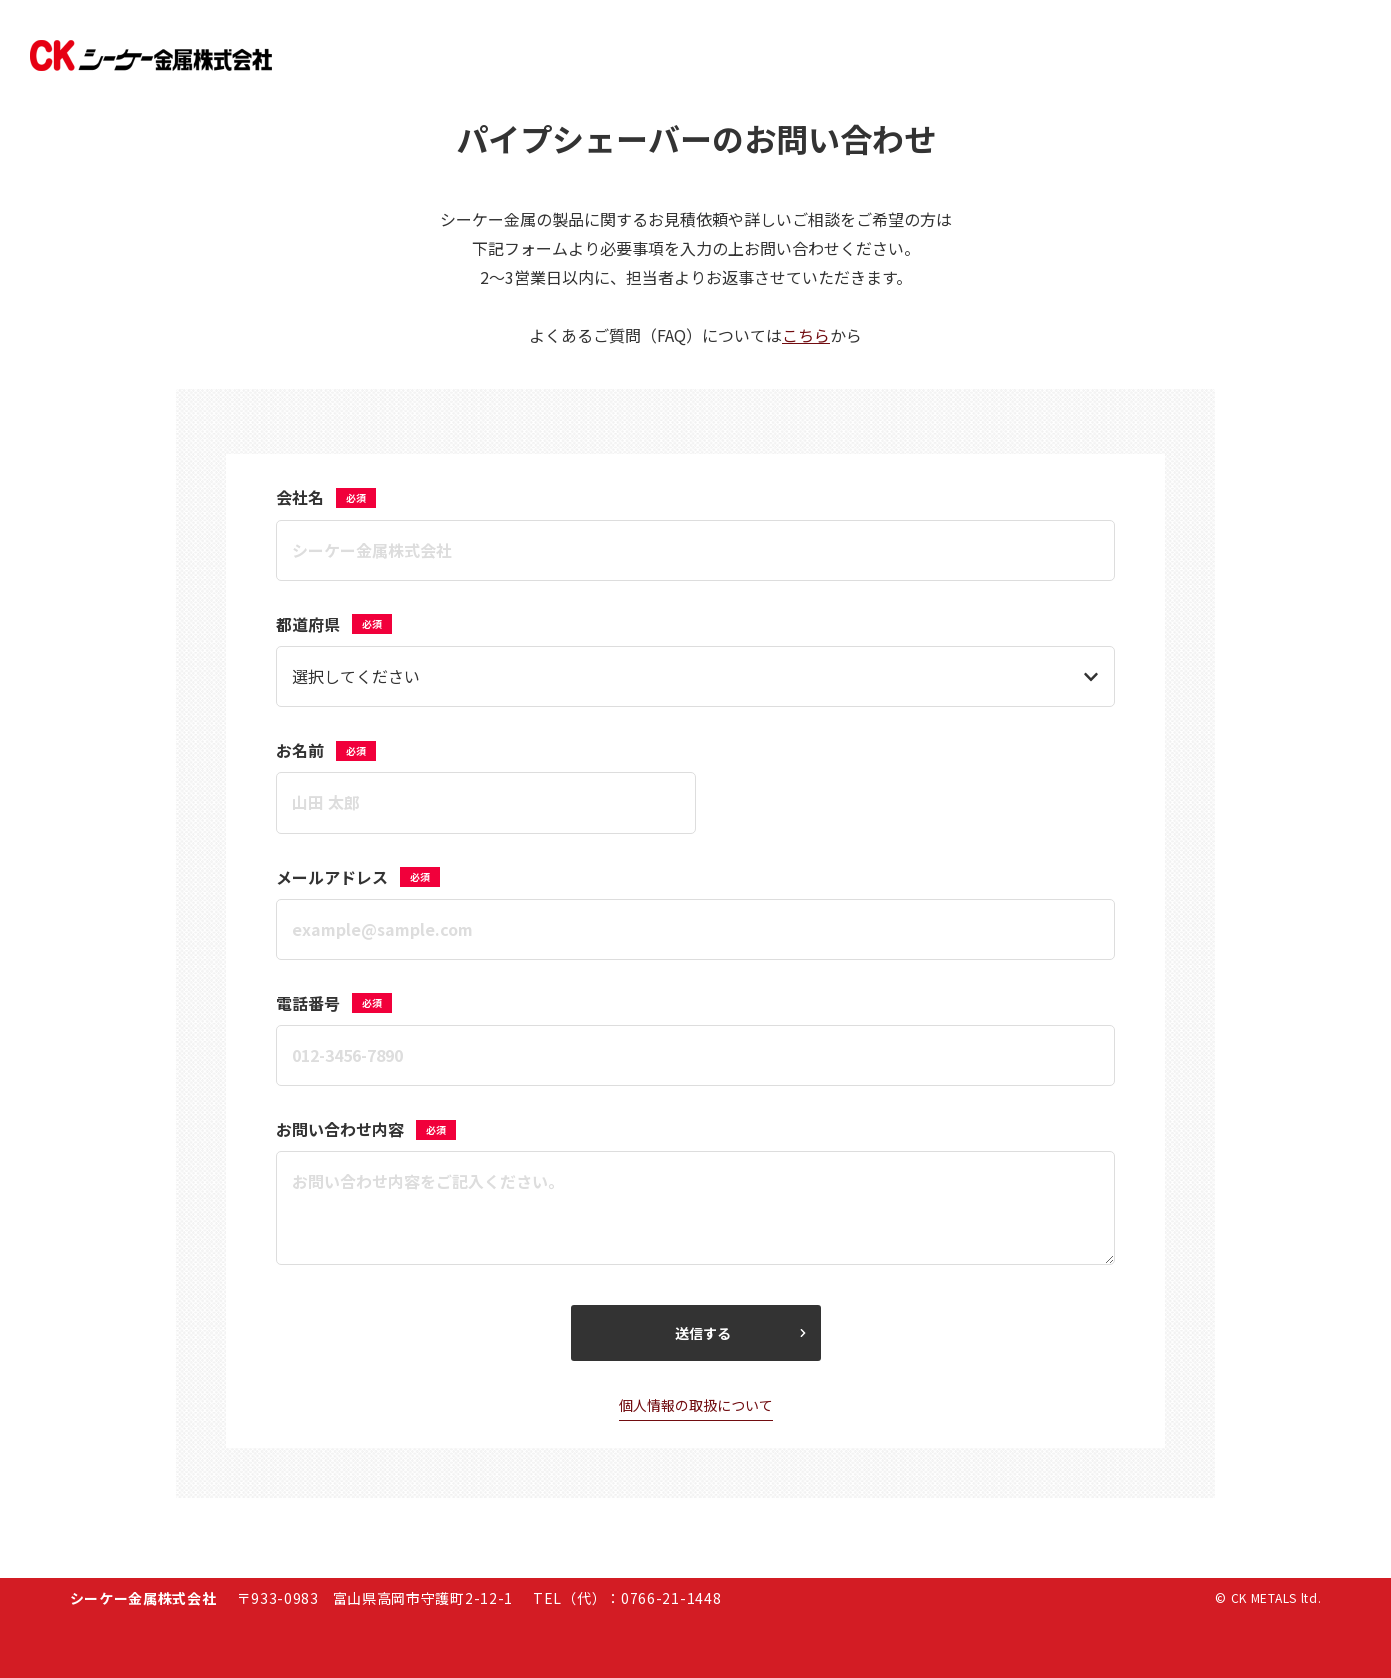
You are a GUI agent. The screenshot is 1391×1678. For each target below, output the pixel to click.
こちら (806, 335)
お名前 (326, 750)
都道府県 (334, 624)
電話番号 (334, 1003)
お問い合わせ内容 (366, 1129)
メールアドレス (358, 877)
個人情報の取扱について (696, 1405)
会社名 (326, 497)
